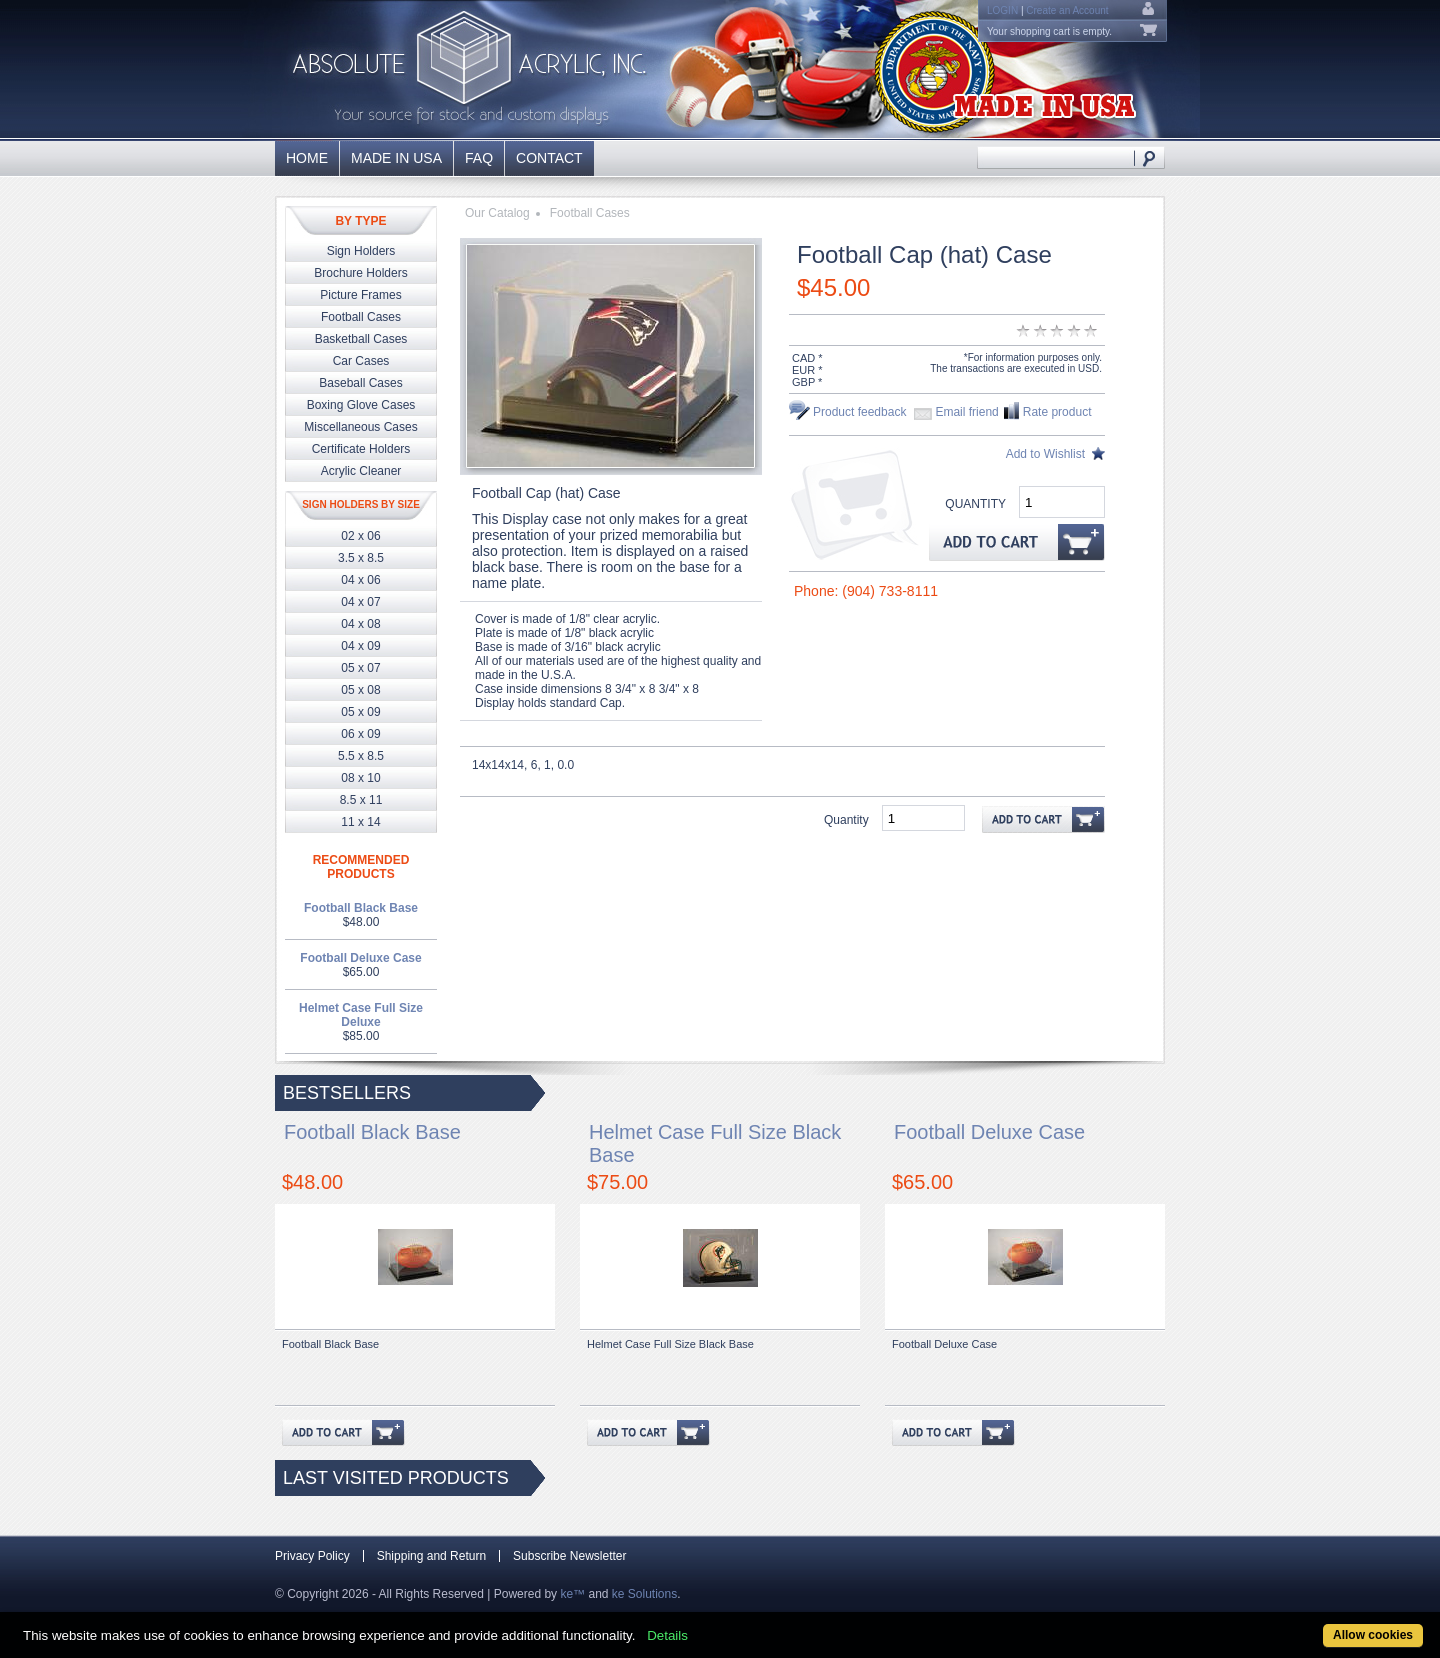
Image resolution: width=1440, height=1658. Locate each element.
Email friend (966, 412)
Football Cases (361, 317)
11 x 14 (360, 822)
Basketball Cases (361, 339)
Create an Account (1067, 10)
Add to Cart (1017, 542)
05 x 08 (360, 690)
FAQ (479, 158)
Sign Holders (361, 251)
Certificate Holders (361, 449)
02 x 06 (360, 536)
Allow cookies (1373, 1635)
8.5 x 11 (361, 800)
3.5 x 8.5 (361, 558)
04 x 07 (360, 602)
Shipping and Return (431, 1556)
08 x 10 (360, 778)
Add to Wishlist (1045, 454)
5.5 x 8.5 (361, 756)
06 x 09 (360, 734)
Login (1002, 10)
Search (1149, 157)
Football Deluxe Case (360, 958)
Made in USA (396, 158)
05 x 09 (360, 712)
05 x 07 (360, 668)
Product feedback (859, 412)
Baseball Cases (360, 383)
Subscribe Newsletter (569, 1556)
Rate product (1057, 412)
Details (667, 1635)
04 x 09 (360, 646)
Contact (549, 158)
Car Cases (361, 361)
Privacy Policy (312, 1556)
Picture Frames (360, 295)
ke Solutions (644, 1594)
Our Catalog (497, 213)
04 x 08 (360, 624)
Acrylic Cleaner (361, 471)
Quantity (975, 504)
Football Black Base (361, 908)
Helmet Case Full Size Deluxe (361, 1015)
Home (307, 158)
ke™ (572, 1594)
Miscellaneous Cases (360, 427)
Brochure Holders (360, 273)
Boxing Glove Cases (361, 405)
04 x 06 (360, 580)
